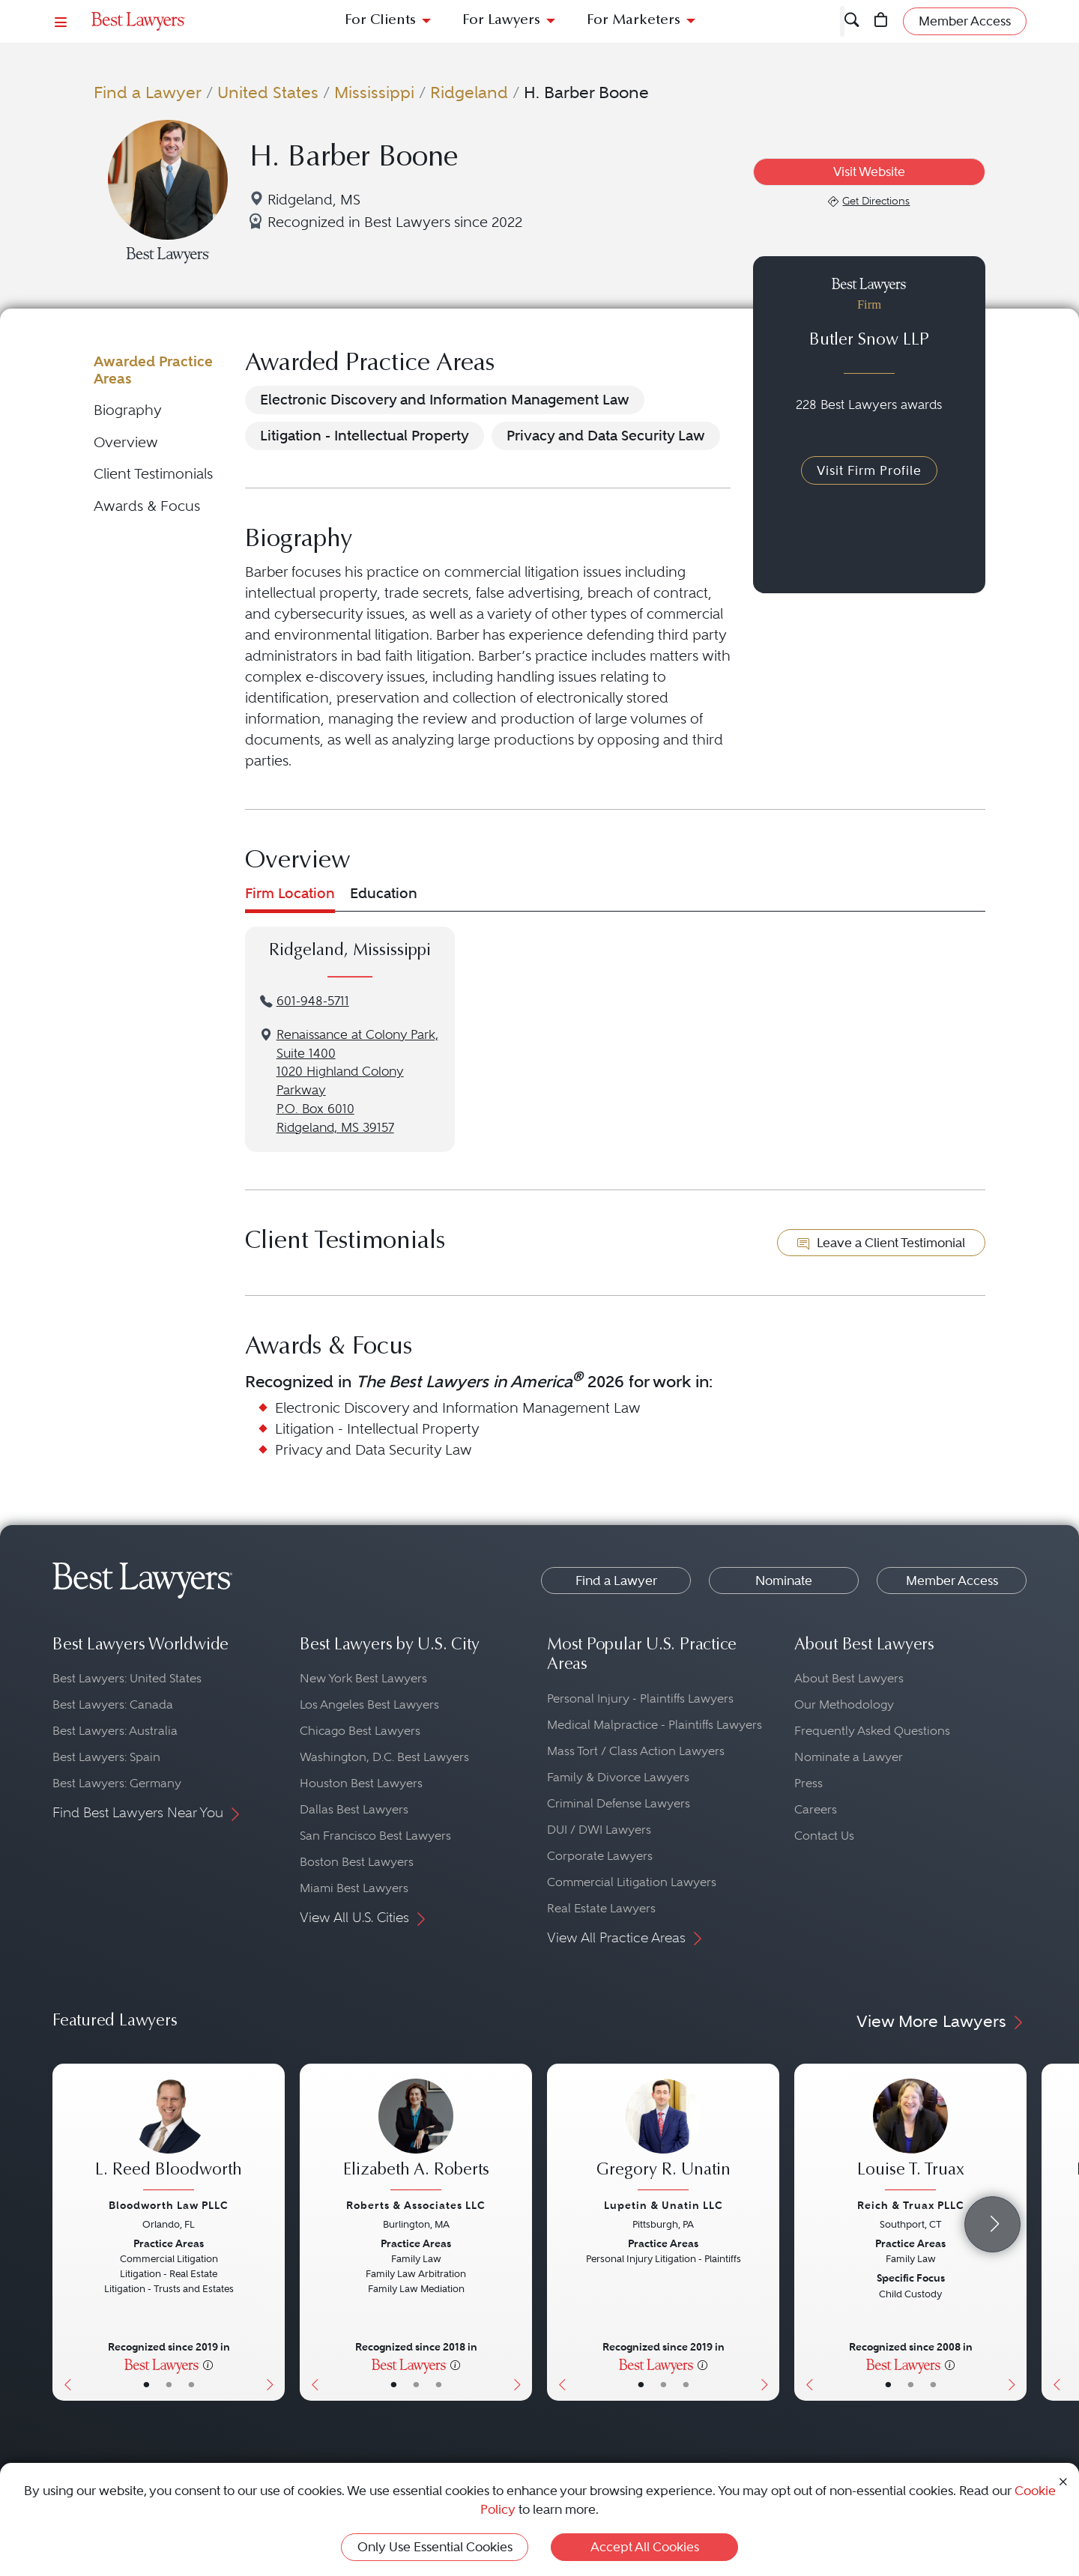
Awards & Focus (147, 506)
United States (267, 92)
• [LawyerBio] (169, 2384)
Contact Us (824, 1835)
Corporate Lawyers (600, 1856)
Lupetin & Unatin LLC (663, 2205)
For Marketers (633, 20)
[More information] (208, 2364)
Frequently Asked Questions (872, 1731)
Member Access (952, 1580)
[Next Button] (273, 2232)
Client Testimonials (153, 473)
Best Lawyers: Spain (106, 1757)
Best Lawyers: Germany (116, 1783)
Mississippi (374, 92)
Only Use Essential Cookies (435, 2546)
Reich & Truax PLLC (910, 2205)
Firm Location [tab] (290, 893)
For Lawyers (501, 20)
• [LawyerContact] (191, 2384)
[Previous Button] (64, 2232)
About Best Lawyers (849, 1678)
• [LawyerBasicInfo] (146, 2384)
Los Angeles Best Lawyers (369, 1704)
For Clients (380, 20)
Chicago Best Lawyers (360, 1731)
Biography (128, 410)
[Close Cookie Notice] (1063, 2480)
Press (808, 1783)
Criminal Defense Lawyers (618, 1803)
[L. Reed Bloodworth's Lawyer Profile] (168, 2136)
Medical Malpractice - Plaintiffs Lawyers (654, 1725)
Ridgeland (469, 92)
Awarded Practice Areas (153, 370)
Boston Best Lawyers (357, 1862)
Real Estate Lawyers (601, 1908)
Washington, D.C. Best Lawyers (384, 1757)
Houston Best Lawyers (361, 1783)
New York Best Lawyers (363, 1678)
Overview (126, 442)
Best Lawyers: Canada (112, 1704)
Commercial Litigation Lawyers (631, 1882)
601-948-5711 (312, 1001)
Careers (815, 1809)
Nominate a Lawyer (848, 1757)
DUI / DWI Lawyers (599, 1829)
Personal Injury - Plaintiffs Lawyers (640, 1698)
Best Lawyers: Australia (115, 1731)
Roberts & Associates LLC (416, 2205)
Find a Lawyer (148, 92)
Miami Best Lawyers (354, 1888)
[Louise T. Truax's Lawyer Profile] (910, 2136)
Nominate (783, 1580)
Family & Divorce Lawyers (618, 1777)
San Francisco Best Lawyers (375, 1835)
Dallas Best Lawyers (354, 1809)
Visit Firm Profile (869, 470)
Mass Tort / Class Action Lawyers (636, 1751)
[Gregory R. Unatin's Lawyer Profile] (663, 2136)
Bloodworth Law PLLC (169, 2205)
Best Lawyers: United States (127, 1678)
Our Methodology (844, 1704)
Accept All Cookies (644, 2546)
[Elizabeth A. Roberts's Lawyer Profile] (416, 2136)
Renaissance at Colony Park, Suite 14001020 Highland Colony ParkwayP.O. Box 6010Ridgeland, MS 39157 (357, 1081)
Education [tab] (383, 893)
